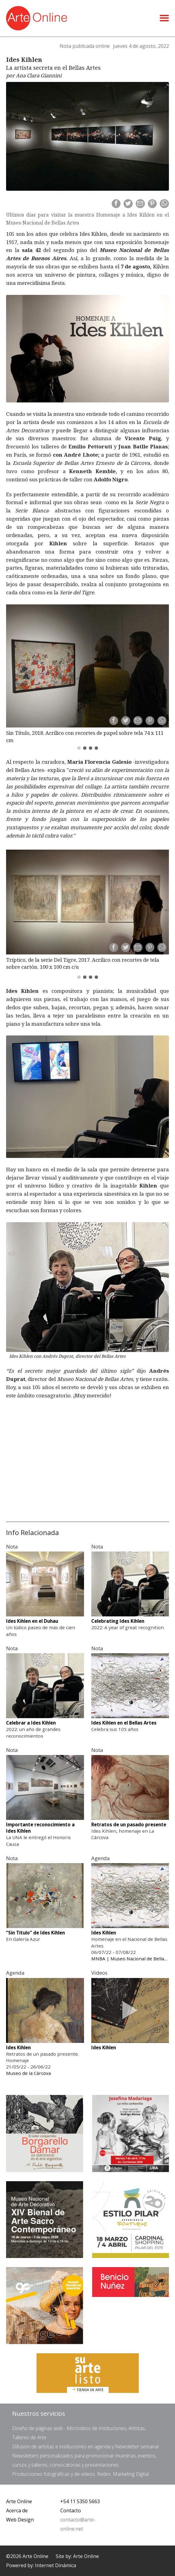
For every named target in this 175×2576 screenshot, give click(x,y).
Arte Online (19, 2496)
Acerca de (17, 2506)
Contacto (70, 2506)
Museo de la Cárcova (28, 2068)
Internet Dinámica (55, 2560)
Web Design (20, 2515)
